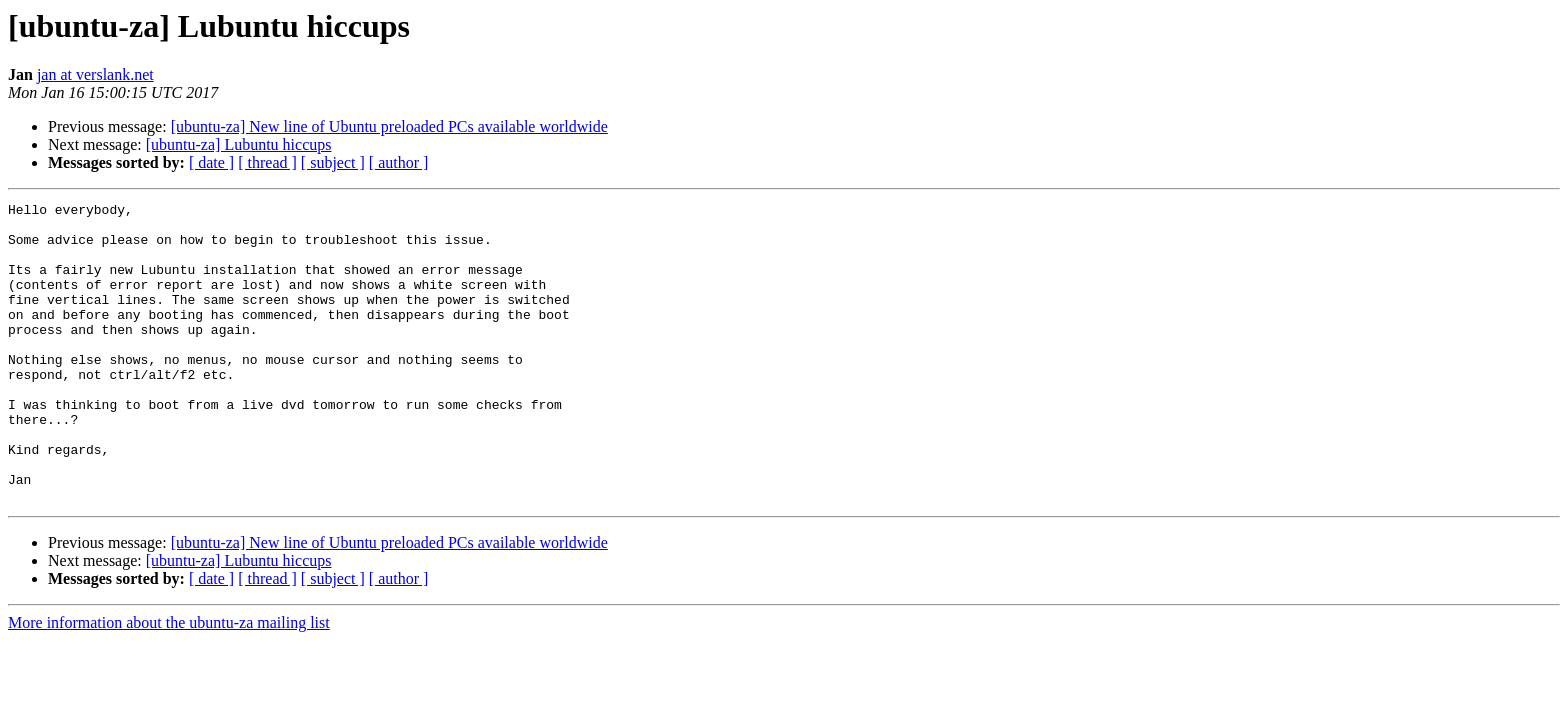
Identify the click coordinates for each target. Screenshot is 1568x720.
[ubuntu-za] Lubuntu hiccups (239, 144)
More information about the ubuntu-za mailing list (169, 682)
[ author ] (399, 162)
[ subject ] (333, 162)
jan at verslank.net (95, 74)
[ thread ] (267, 162)
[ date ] (211, 162)
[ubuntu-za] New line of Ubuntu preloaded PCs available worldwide (389, 126)
